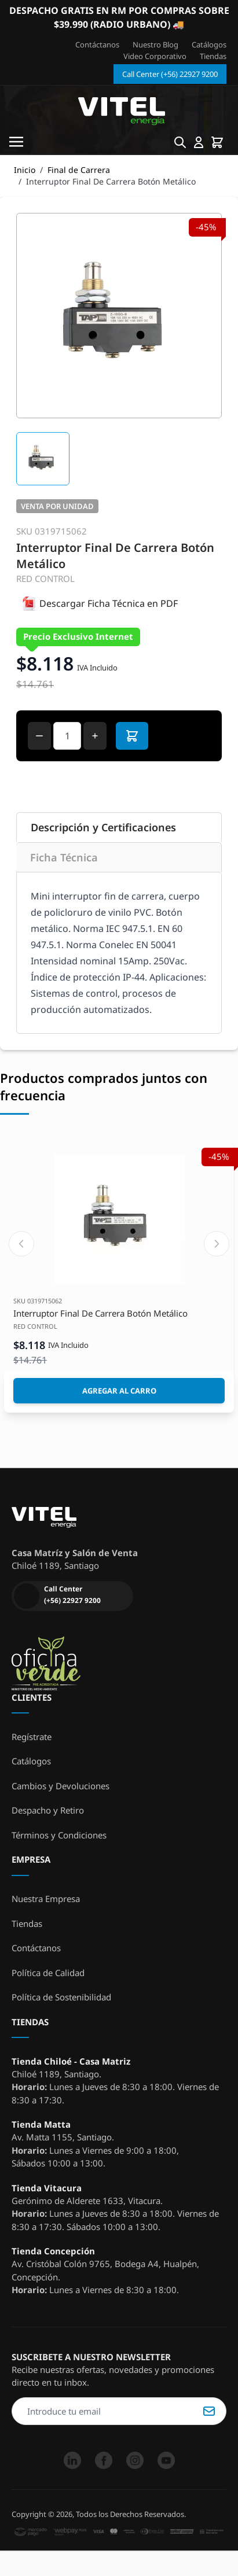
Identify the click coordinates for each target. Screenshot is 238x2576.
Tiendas (213, 56)
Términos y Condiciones (59, 1835)
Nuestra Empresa (46, 1898)
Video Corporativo (154, 56)
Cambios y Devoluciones (60, 1786)
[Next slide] (216, 1243)
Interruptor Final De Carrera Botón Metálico (100, 1313)
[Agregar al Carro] (119, 1390)
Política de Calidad (48, 1972)
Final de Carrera (78, 169)
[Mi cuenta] (198, 142)
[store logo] (121, 111)
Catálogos (209, 44)
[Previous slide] (21, 1243)
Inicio (24, 169)
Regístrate (32, 1736)
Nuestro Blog (155, 44)
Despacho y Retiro (48, 1810)
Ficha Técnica (64, 857)
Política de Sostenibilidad (61, 1997)
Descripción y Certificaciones (103, 827)
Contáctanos (97, 44)
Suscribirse (209, 2411)
